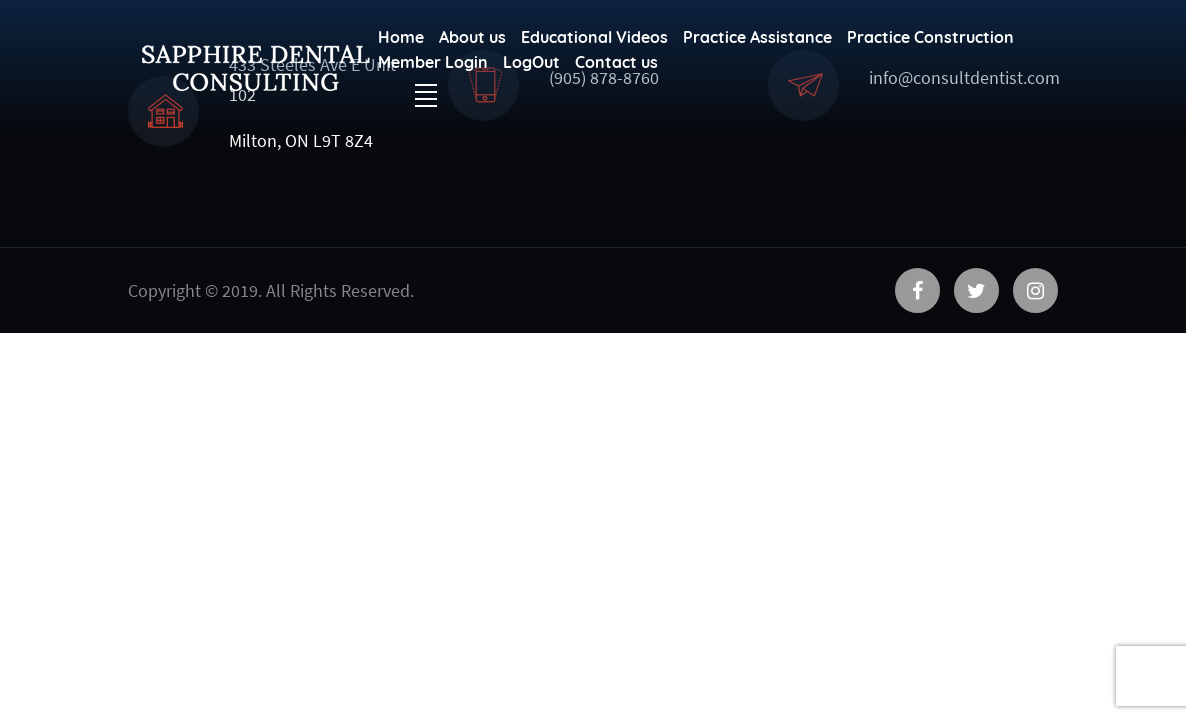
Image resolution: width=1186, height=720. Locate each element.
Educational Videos (594, 37)
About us (472, 37)
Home (401, 37)
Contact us (616, 62)
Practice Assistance (757, 37)
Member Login (433, 62)
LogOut (531, 62)
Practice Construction (930, 37)
